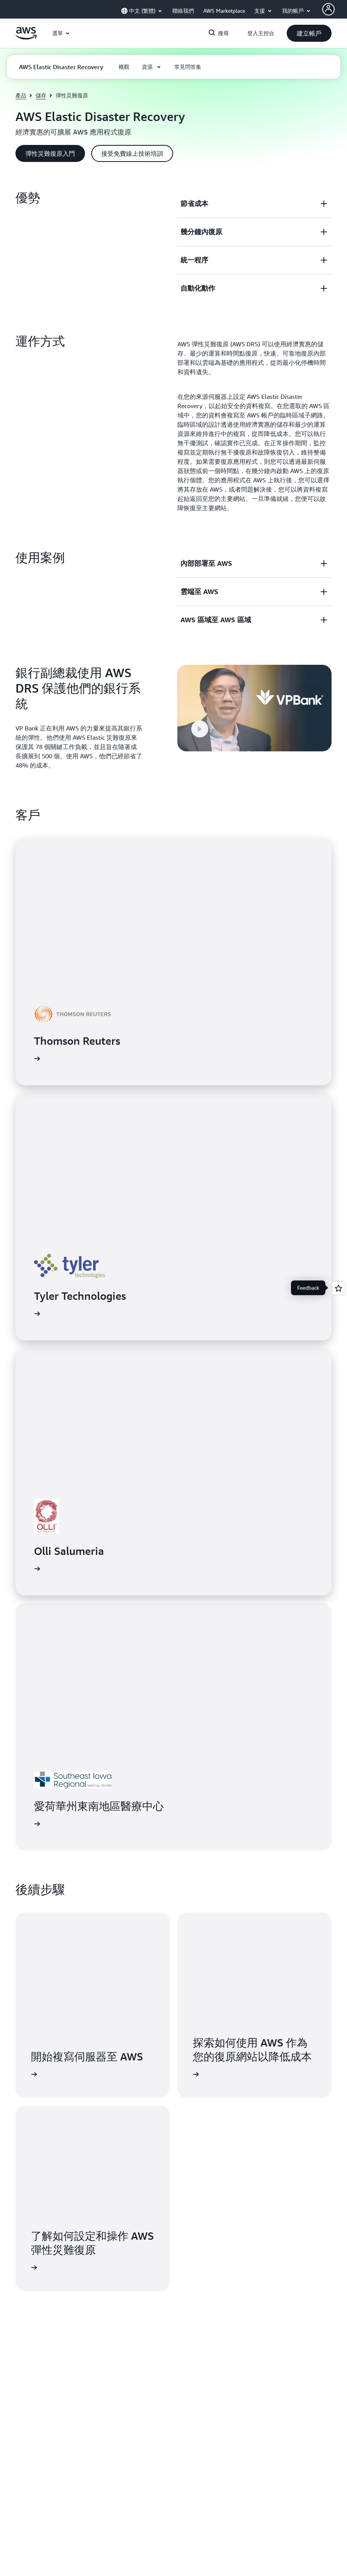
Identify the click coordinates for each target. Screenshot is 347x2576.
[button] (309, 33)
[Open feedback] (338, 1288)
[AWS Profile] (328, 9)
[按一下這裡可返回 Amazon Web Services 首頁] (26, 37)
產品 (20, 95)
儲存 (41, 95)
